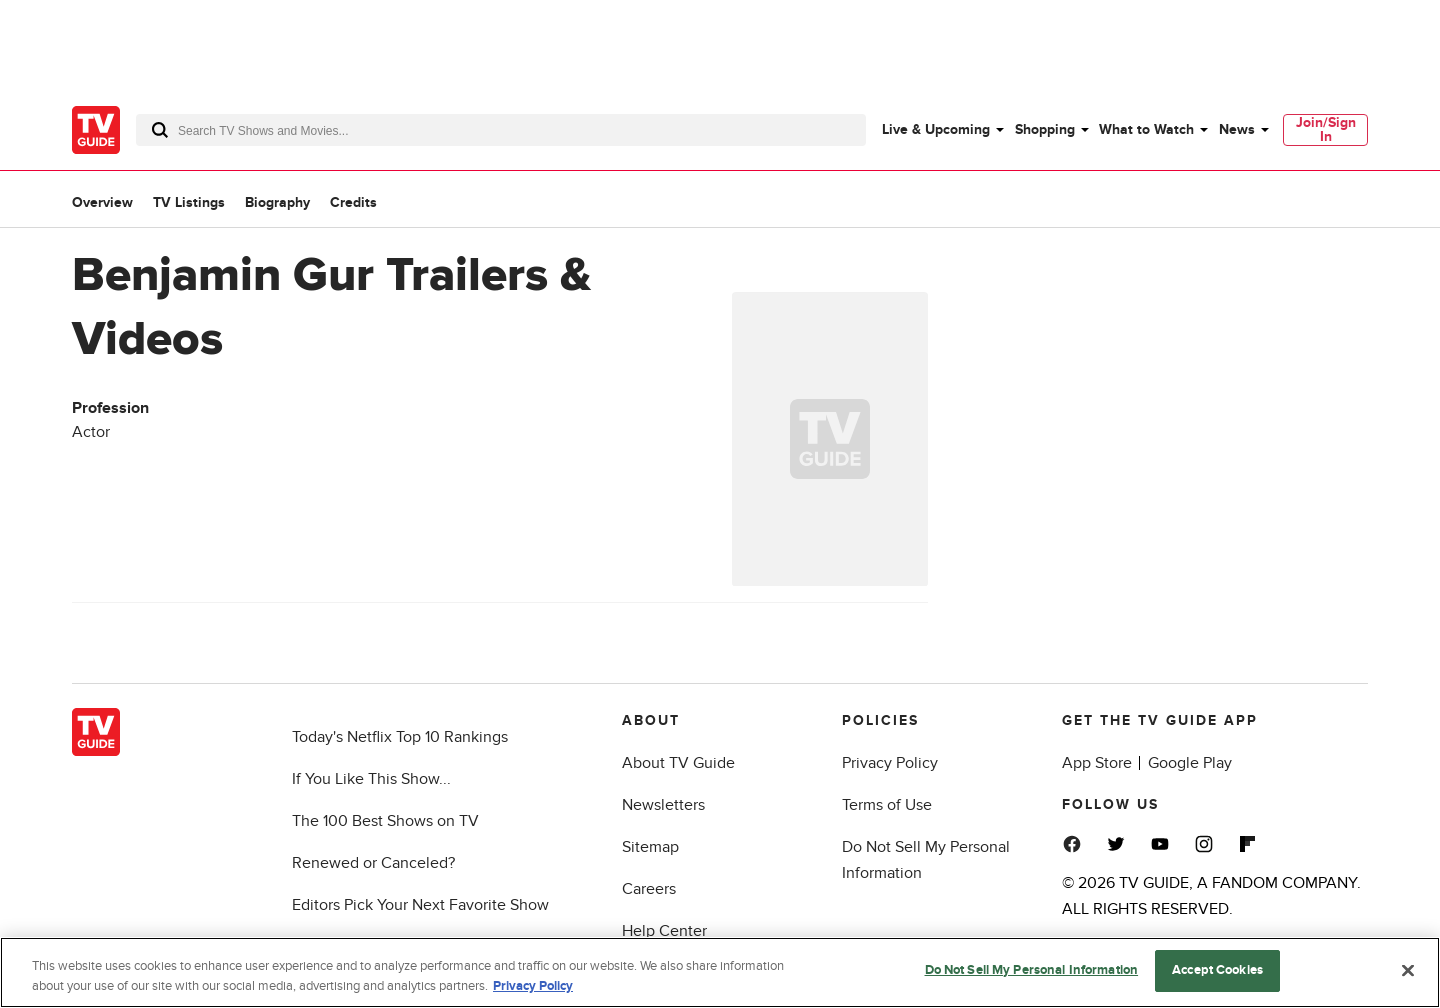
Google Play (1190, 763)
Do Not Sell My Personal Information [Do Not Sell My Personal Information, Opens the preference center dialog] (1032, 970)
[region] (720, 972)
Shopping (1045, 129)
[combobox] (501, 130)
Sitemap (650, 847)
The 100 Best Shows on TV (385, 821)
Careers (649, 889)
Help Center (664, 931)
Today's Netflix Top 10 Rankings (400, 737)
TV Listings (189, 202)
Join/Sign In (1326, 129)
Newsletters (663, 805)
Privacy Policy (890, 763)
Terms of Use (887, 805)
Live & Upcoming (936, 129)
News (1237, 129)
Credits (353, 202)
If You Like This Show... (371, 779)
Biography (277, 202)
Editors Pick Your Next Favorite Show (420, 905)
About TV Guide (678, 763)
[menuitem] (942, 130)
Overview (102, 202)
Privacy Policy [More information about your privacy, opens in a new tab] (533, 986)
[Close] (1408, 970)
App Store (1097, 763)
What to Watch (1146, 129)
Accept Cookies (1217, 970)
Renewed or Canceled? (373, 863)
